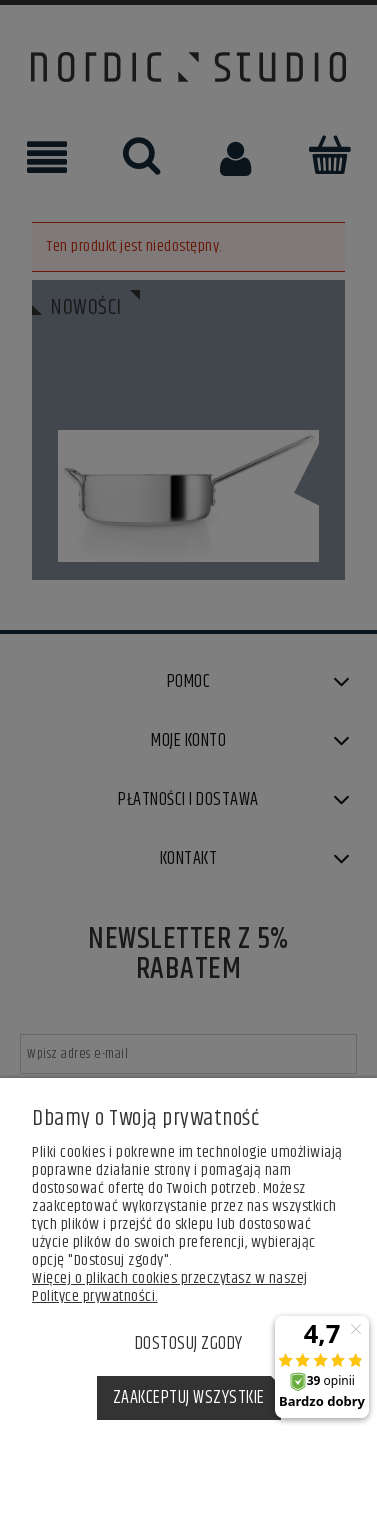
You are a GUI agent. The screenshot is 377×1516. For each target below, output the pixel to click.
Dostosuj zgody (189, 1344)
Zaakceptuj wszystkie (189, 1398)
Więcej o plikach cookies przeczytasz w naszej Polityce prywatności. (170, 1287)
